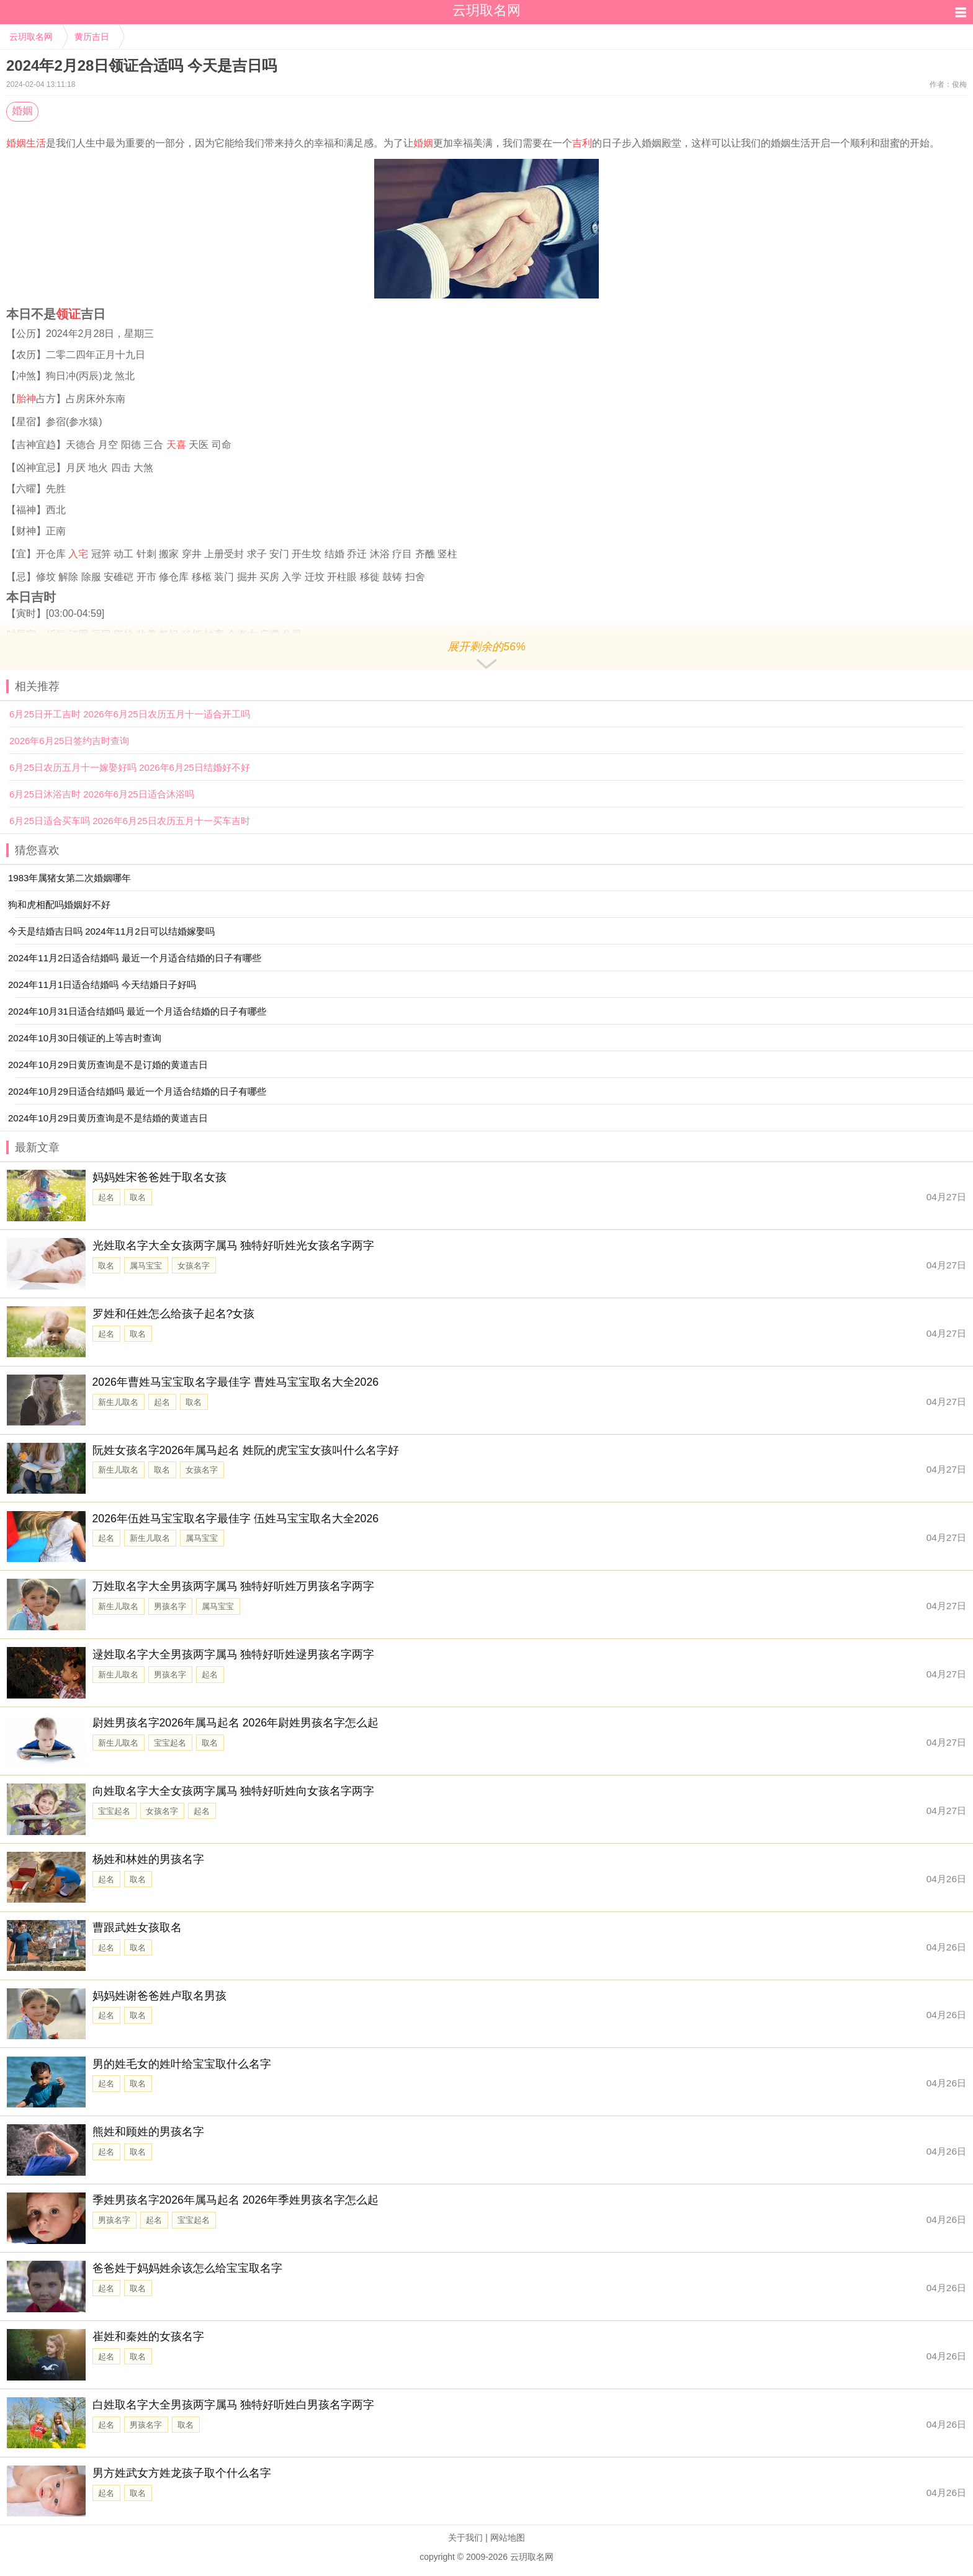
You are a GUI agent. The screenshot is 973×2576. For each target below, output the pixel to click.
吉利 (582, 143)
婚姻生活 (26, 143)
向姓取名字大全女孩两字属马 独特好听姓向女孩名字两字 (233, 1791)
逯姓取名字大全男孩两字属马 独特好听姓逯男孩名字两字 (233, 1654)
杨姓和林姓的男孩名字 (148, 1859)
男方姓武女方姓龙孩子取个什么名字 (181, 2473)
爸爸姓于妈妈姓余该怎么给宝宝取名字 (187, 2268)
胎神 (26, 398)
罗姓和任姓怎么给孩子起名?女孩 (173, 1314)
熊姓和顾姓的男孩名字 (148, 2131)
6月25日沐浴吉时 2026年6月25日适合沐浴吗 (101, 794)
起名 (106, 1197)
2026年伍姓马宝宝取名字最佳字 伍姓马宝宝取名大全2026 (235, 1518)
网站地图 (507, 2537)
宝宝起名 (170, 1743)
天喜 (176, 444)
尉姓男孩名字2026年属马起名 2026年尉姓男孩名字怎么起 (235, 1723)
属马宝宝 (146, 1265)
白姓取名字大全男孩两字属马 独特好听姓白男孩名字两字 (233, 2405)
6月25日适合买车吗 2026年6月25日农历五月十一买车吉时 (129, 820)
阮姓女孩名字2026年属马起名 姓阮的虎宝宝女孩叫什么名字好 (245, 1450)
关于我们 (465, 2537)
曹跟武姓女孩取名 (137, 1927)
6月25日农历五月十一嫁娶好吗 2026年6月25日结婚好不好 (129, 767)
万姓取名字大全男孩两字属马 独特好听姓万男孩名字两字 (233, 1586)
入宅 (78, 554)
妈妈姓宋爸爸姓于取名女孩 (159, 1177)
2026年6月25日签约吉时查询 (69, 740)
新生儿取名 (118, 1402)
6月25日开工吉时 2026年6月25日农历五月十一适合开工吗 (129, 714)
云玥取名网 (31, 37)
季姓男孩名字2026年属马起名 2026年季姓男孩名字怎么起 (235, 2200)
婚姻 (22, 111)
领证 (68, 314)
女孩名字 (193, 1265)
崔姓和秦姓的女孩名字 (148, 2336)
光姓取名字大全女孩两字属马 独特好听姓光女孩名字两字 (233, 1245)
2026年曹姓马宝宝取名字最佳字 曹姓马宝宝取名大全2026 (235, 1382)
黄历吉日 (91, 37)
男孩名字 (170, 1606)
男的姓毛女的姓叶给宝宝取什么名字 (181, 2064)
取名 (138, 1197)
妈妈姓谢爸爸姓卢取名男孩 (159, 1996)
